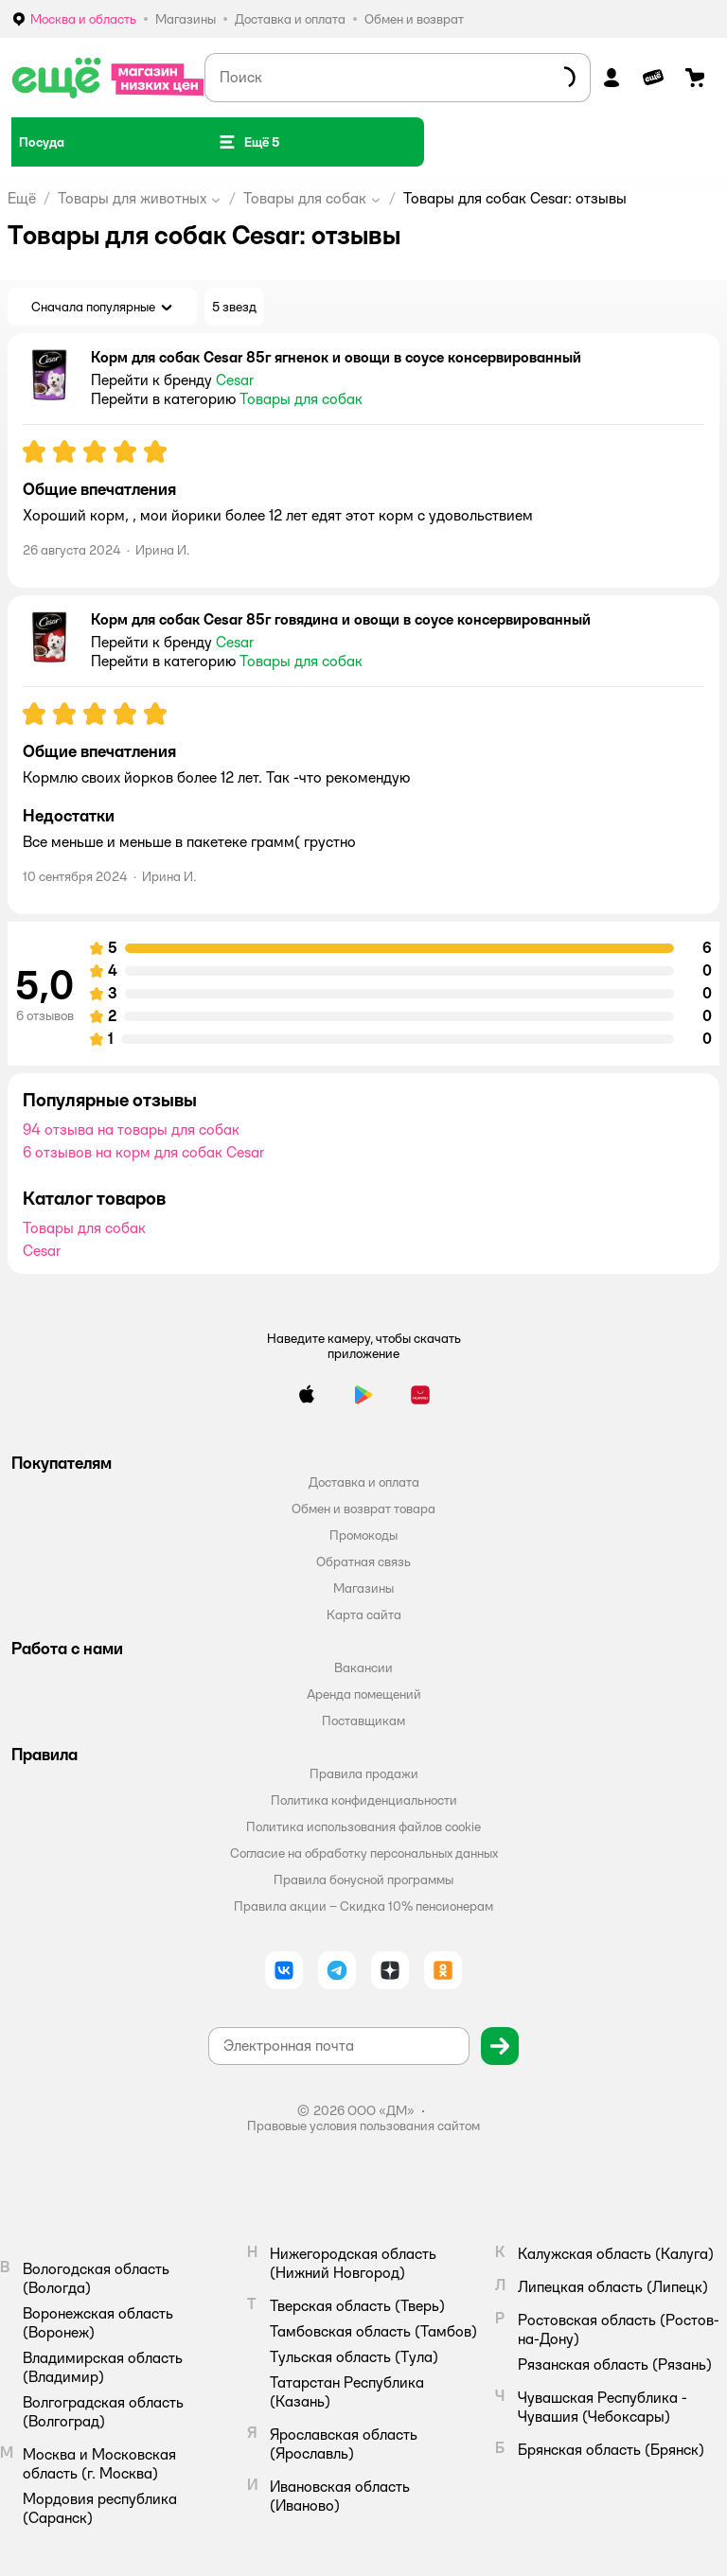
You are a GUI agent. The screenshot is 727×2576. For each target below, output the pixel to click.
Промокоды (363, 1535)
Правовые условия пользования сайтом (363, 2125)
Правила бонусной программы (363, 1879)
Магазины (363, 1588)
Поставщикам (363, 1720)
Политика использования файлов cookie (363, 1826)
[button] (248, 142)
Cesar (42, 1251)
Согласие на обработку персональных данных (364, 1853)
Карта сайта (364, 1614)
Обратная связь (363, 1561)
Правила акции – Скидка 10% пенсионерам (363, 1906)
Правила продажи (364, 1773)
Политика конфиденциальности (364, 1800)
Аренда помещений (364, 1694)
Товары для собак (304, 198)
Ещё (22, 198)
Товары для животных (132, 198)
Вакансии (363, 1667)
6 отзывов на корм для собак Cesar (143, 1152)
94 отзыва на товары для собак (131, 1129)
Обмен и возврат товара (363, 1508)
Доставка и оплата (364, 1482)
